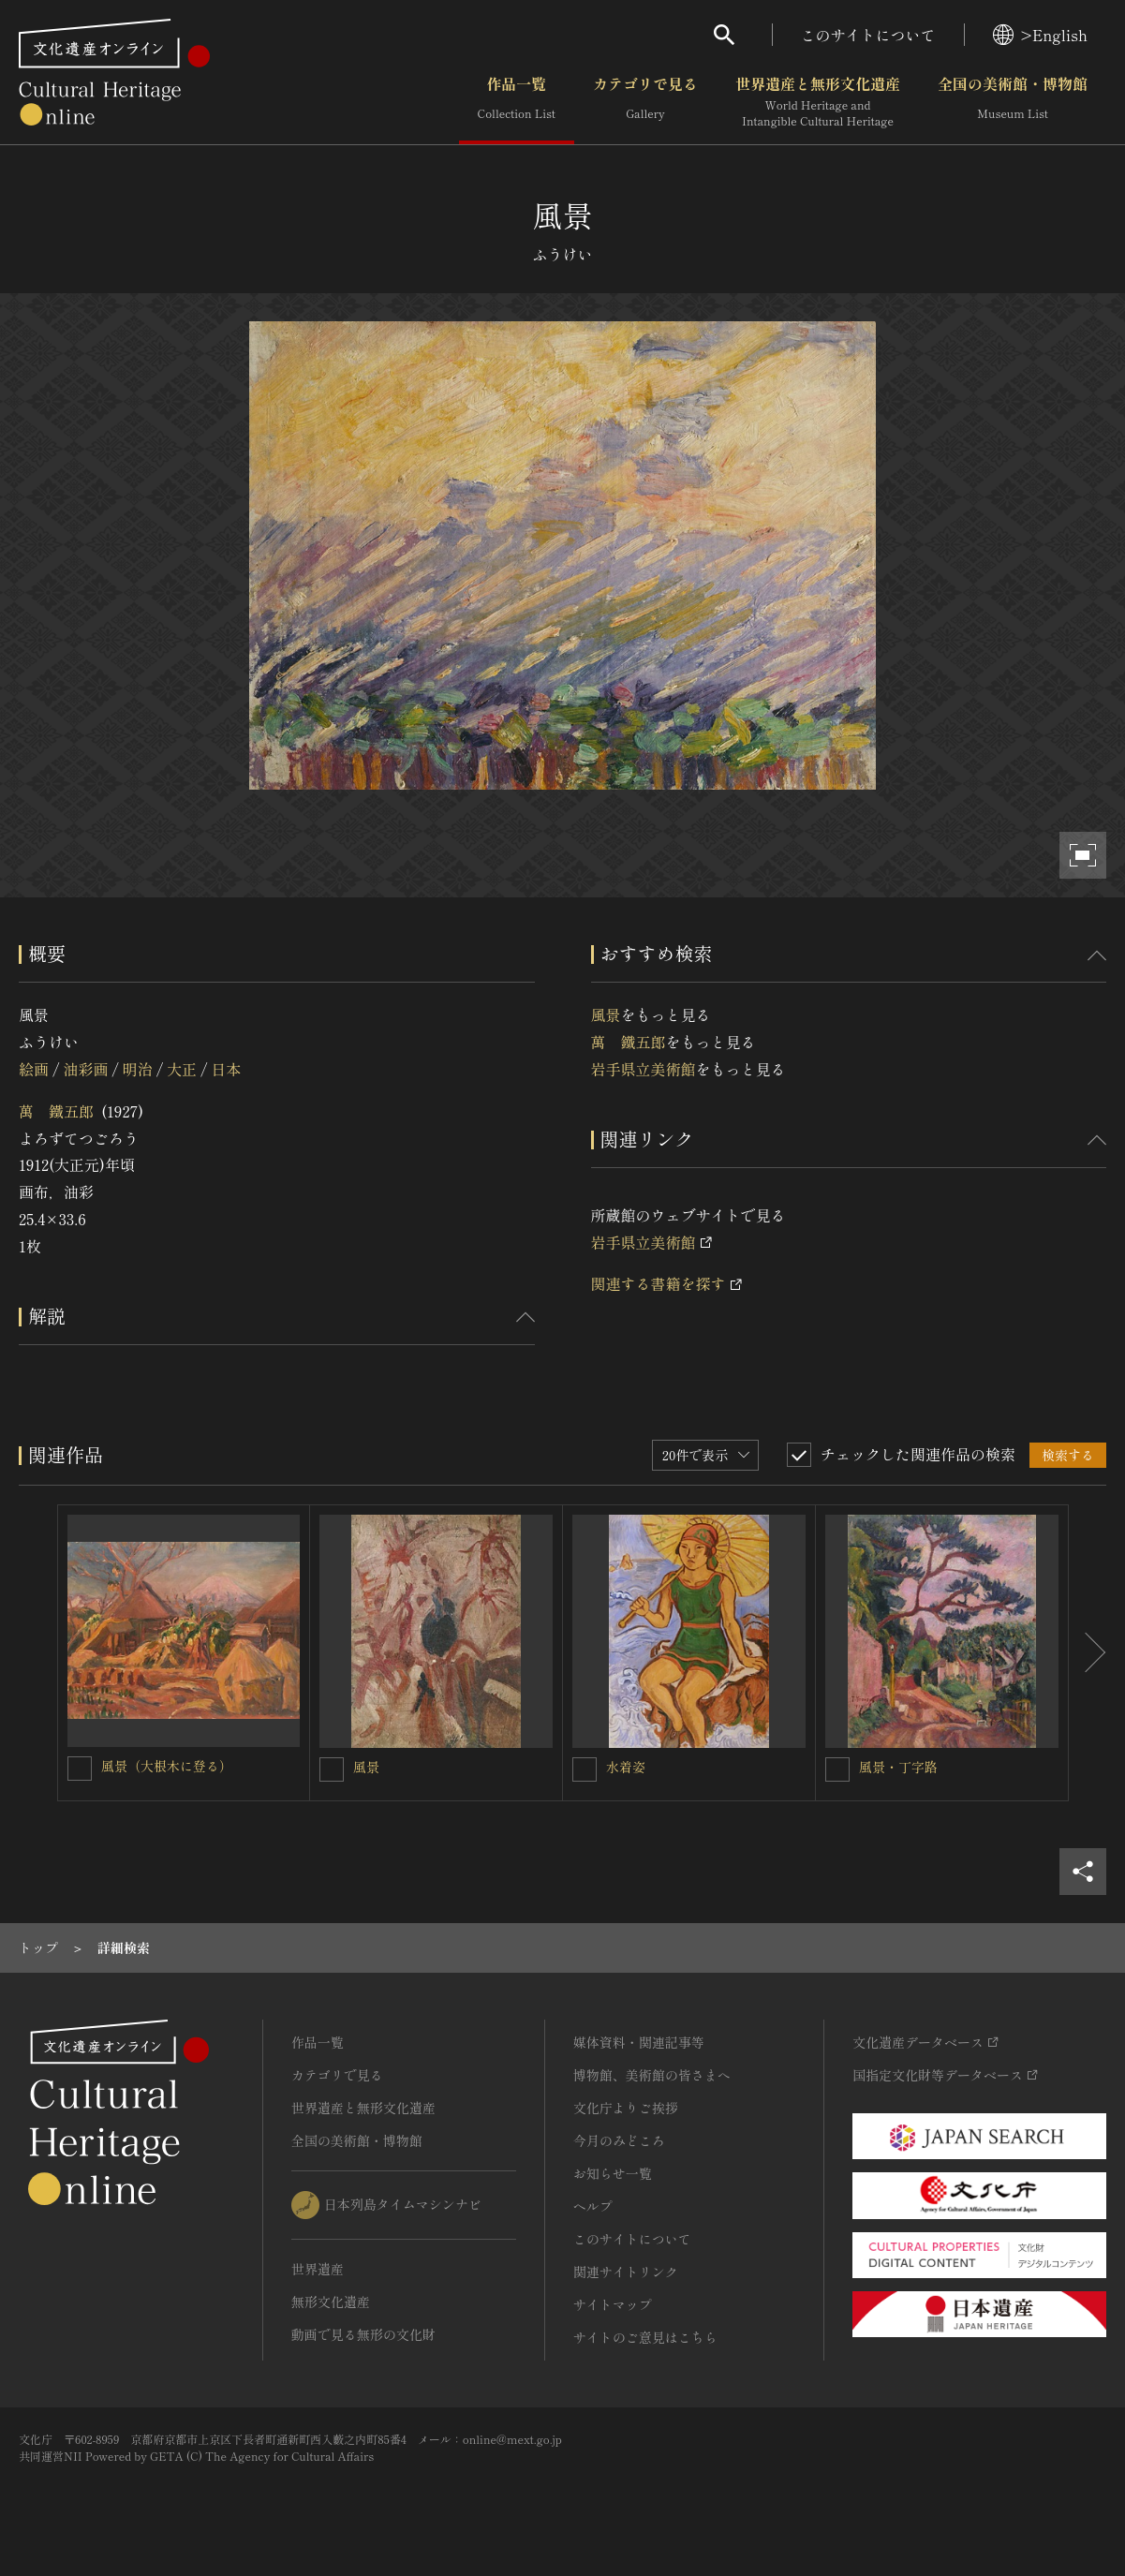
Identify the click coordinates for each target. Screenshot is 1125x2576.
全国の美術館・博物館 (1013, 102)
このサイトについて (868, 34)
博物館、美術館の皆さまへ (652, 2074)
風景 (606, 1014)
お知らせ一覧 (612, 2173)
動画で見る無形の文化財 (363, 2334)
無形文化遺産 (330, 2301)
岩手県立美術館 (643, 1069)
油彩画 (85, 1069)
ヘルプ (593, 2206)
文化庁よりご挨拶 (625, 2107)
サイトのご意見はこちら (645, 2337)
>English (1040, 34)
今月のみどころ (619, 2140)
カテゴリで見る (645, 102)
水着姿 (625, 1766)
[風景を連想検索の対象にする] (331, 1769)
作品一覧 (516, 102)
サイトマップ (612, 2304)
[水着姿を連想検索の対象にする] (584, 1769)
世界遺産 (317, 2268)
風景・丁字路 (898, 1766)
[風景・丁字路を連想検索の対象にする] (837, 1769)
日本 (227, 1069)
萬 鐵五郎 (56, 1111)
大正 (182, 1069)
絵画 (34, 1069)
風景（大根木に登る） (166, 1765)
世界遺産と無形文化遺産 (817, 102)
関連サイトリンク (625, 2271)
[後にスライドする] (1087, 1652)
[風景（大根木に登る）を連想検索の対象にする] (79, 1768)
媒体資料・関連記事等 (638, 2042)
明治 (138, 1069)
